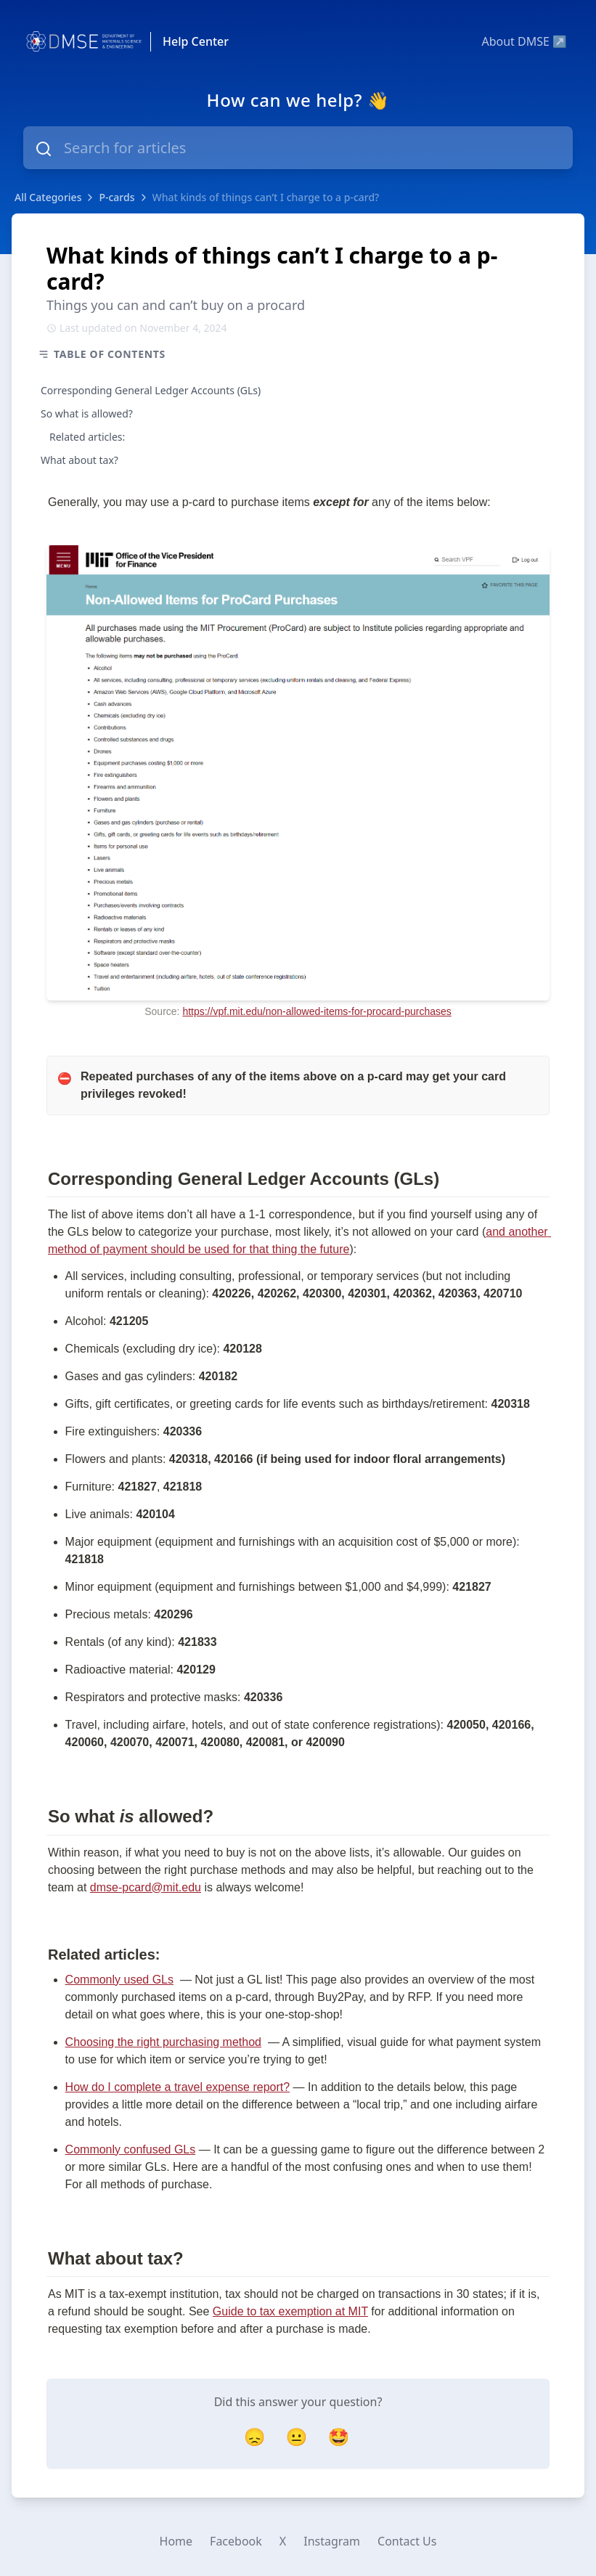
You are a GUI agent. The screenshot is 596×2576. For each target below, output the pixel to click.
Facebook (236, 2541)
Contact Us (406, 2541)
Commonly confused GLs (130, 2149)
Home (176, 2541)
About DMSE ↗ (524, 41)
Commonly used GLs (119, 1979)
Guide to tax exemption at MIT (290, 2311)
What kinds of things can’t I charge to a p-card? (266, 197)
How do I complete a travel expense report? (177, 2087)
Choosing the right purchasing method (163, 2042)
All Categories (48, 197)
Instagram (331, 2541)
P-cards (116, 197)
